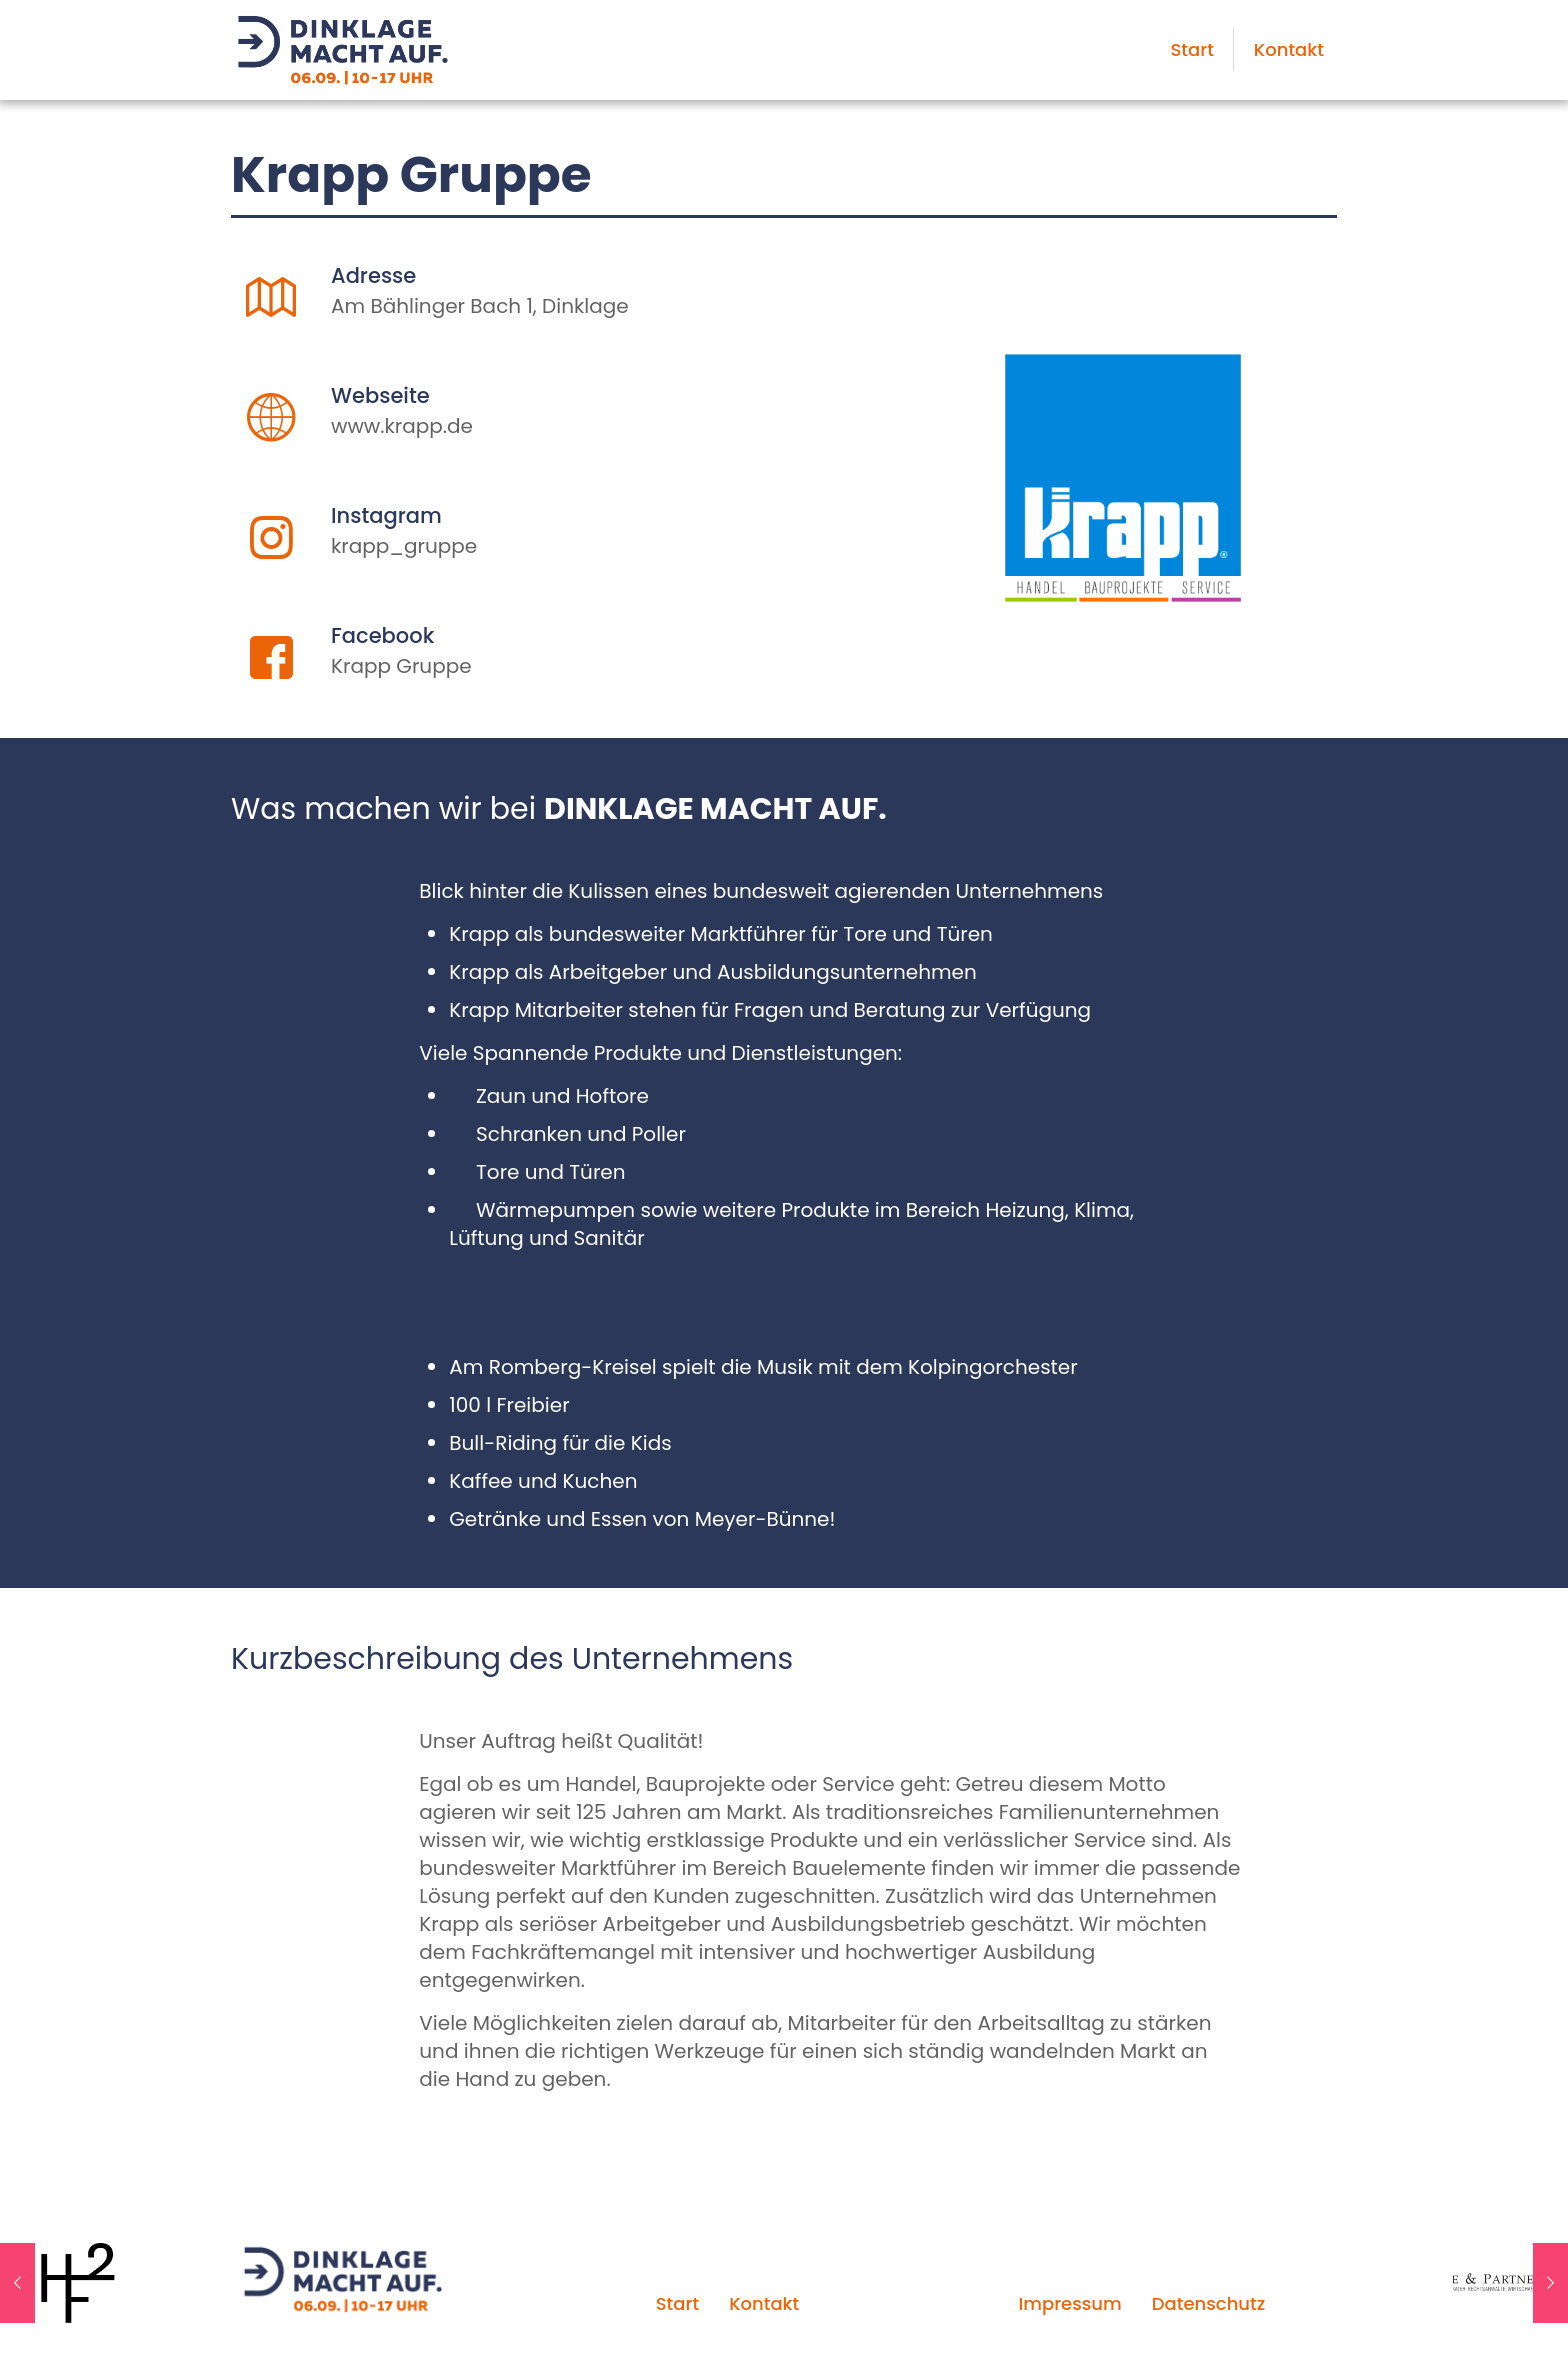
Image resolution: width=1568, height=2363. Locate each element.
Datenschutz (1208, 2303)
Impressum (1069, 2303)
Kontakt (764, 2303)
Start (677, 2303)
